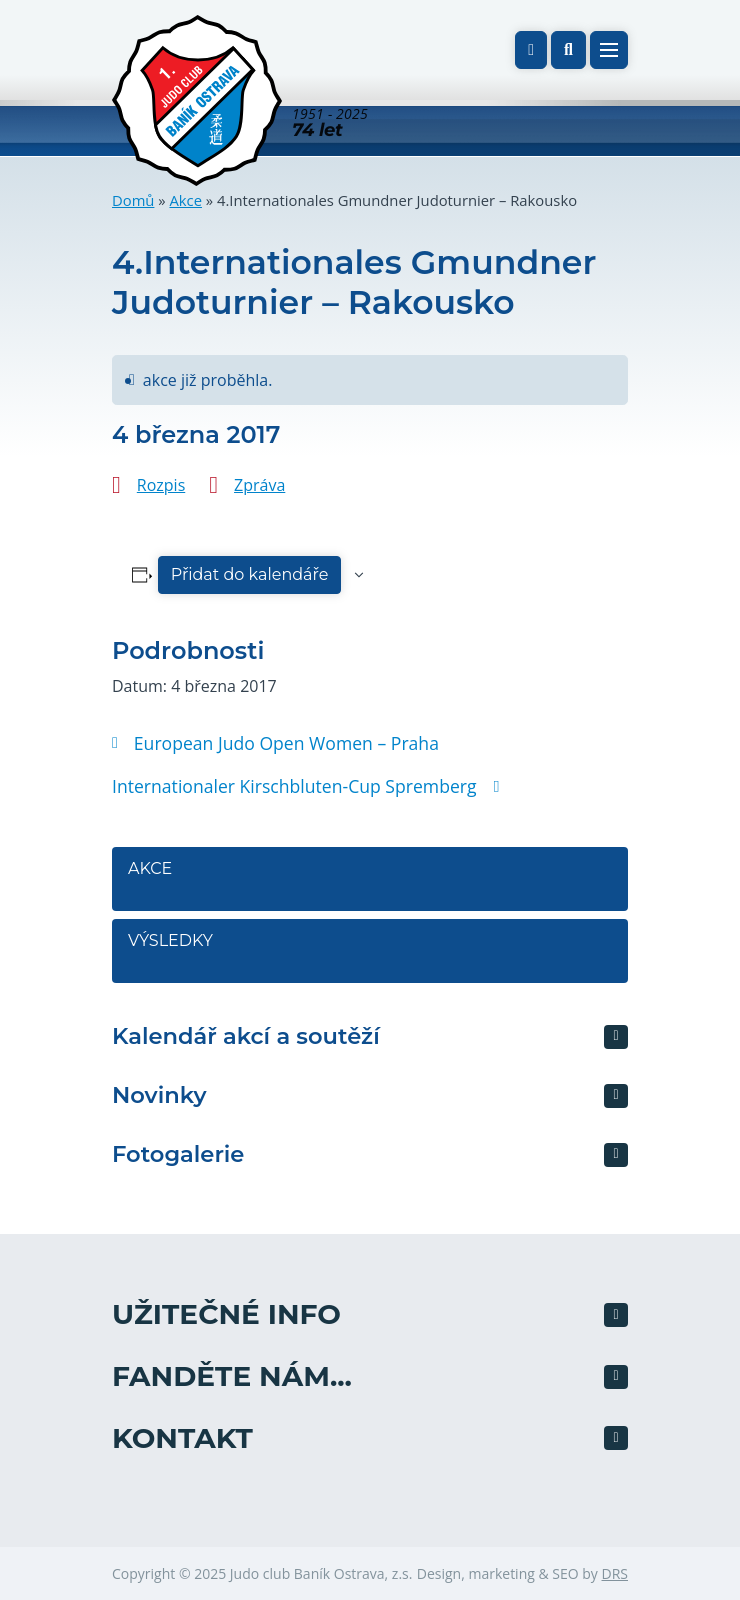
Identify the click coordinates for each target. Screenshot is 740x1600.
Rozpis (161, 485)
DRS (615, 1573)
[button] (568, 50)
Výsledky (170, 940)
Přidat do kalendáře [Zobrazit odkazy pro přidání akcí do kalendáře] (250, 574)
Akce (185, 200)
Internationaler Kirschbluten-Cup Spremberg (305, 786)
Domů (133, 200)
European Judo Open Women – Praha (275, 743)
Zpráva (259, 485)
